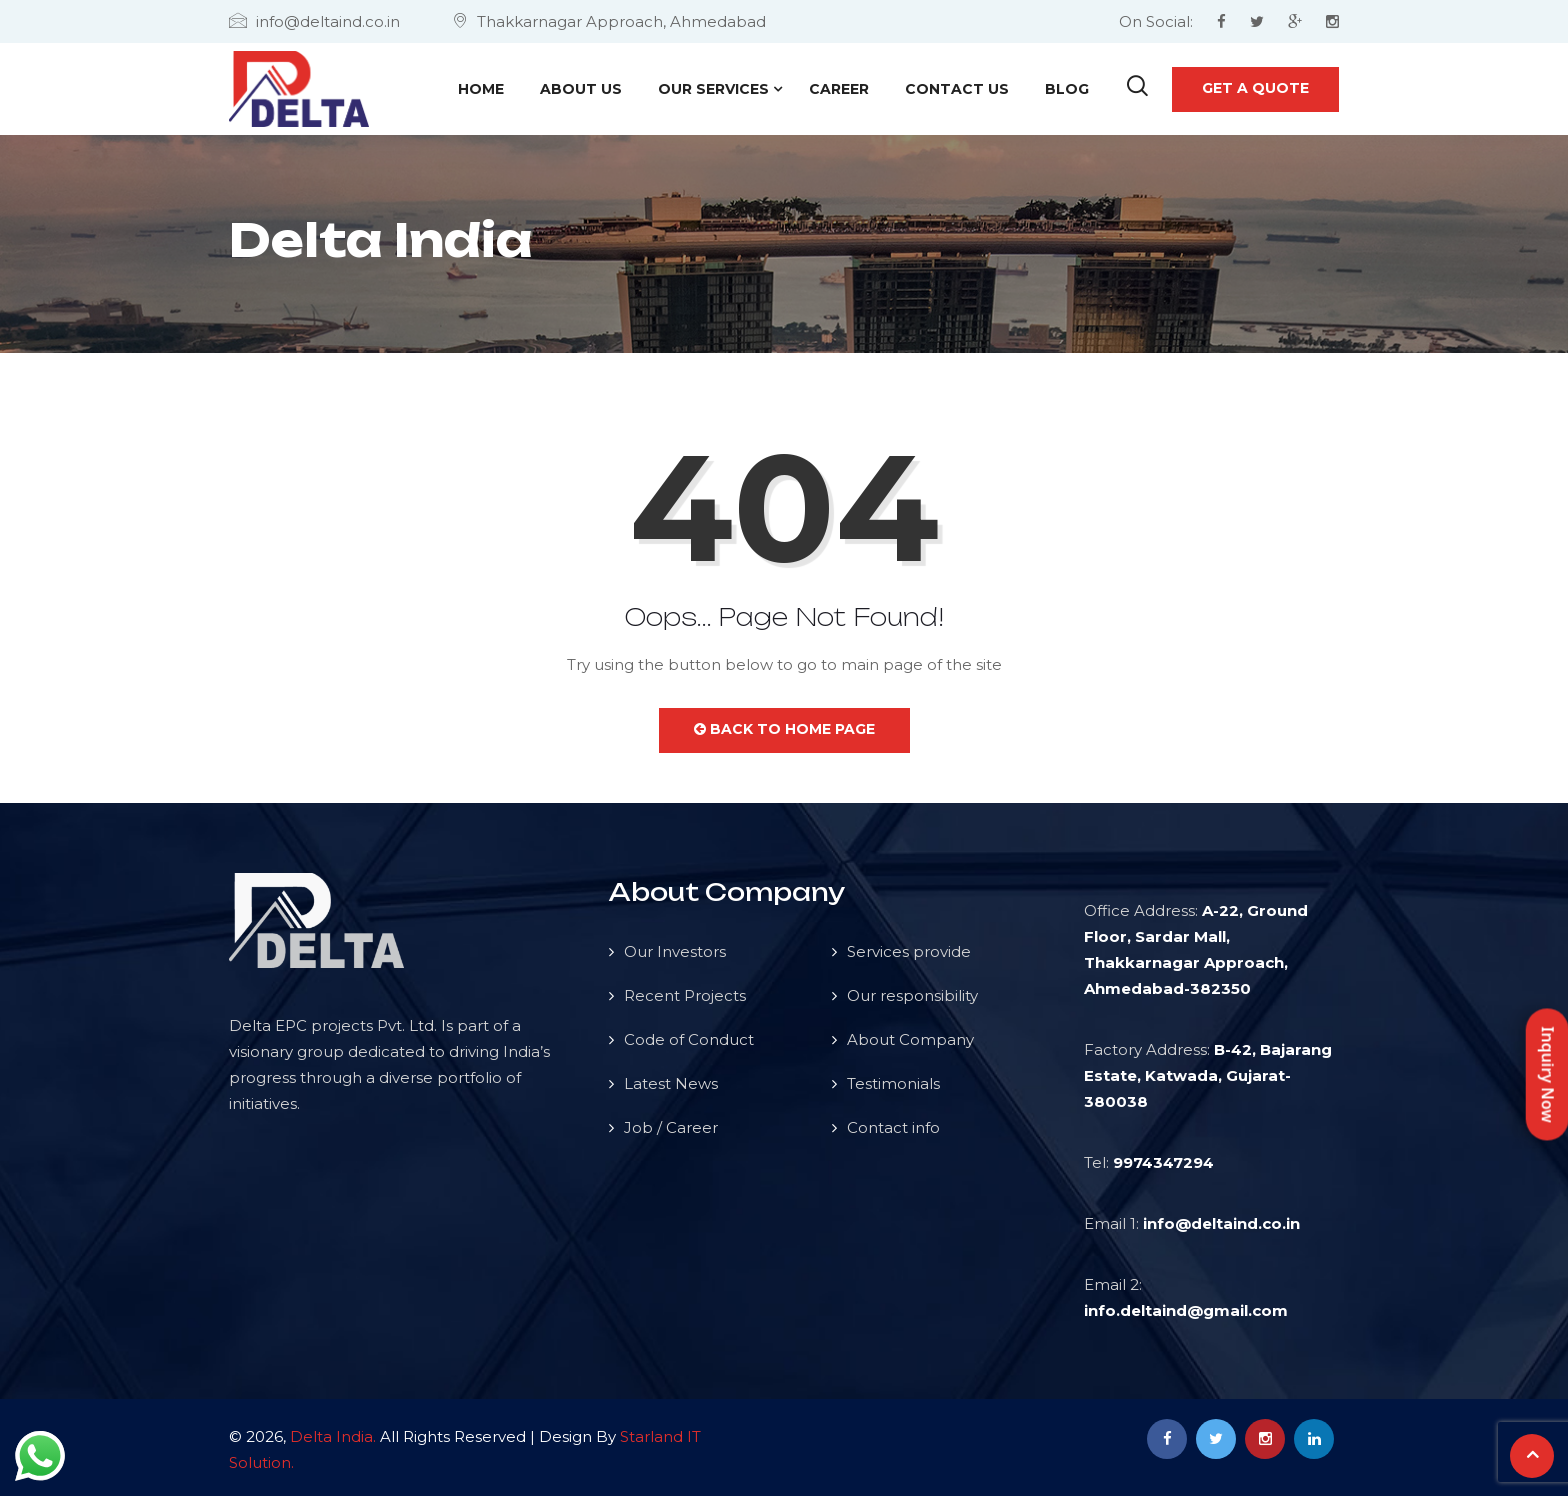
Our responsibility (912, 995)
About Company (910, 1039)
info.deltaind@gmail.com (1186, 1310)
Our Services (713, 89)
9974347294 (1163, 1162)
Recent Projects (685, 995)
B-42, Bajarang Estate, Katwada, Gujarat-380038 (1208, 1075)
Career (839, 89)
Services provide (909, 951)
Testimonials (893, 1083)
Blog (1067, 89)
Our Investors (675, 951)
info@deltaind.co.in (1221, 1223)
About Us (581, 89)
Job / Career (671, 1127)
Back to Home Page (784, 729)
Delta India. (333, 1436)
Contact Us (957, 89)
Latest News (671, 1083)
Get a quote (1255, 88)
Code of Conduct (689, 1039)
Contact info (893, 1127)
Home (481, 89)
